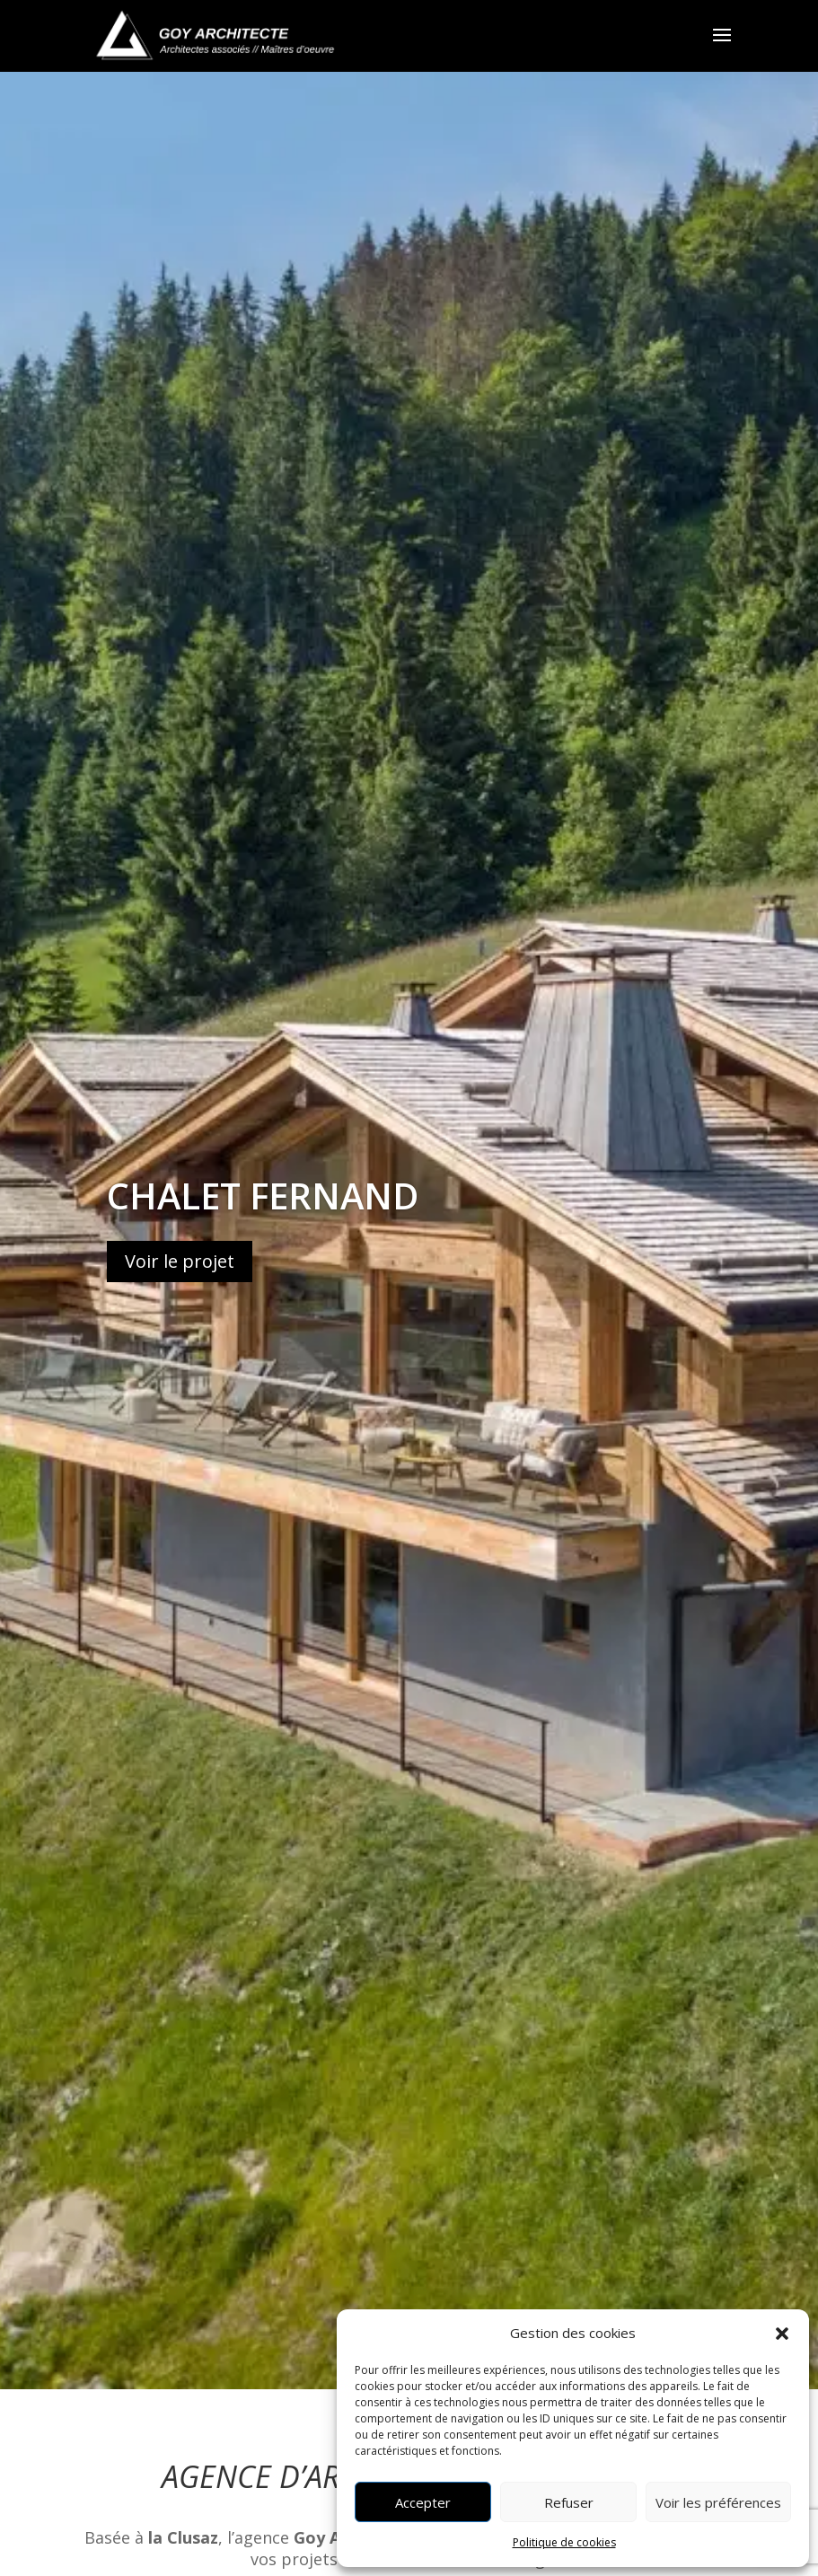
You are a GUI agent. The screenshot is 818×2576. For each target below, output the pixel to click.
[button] (782, 2334)
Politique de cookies (564, 2542)
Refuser (569, 2502)
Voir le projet (179, 1265)
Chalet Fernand (262, 1199)
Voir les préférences (718, 2502)
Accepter (423, 2502)
